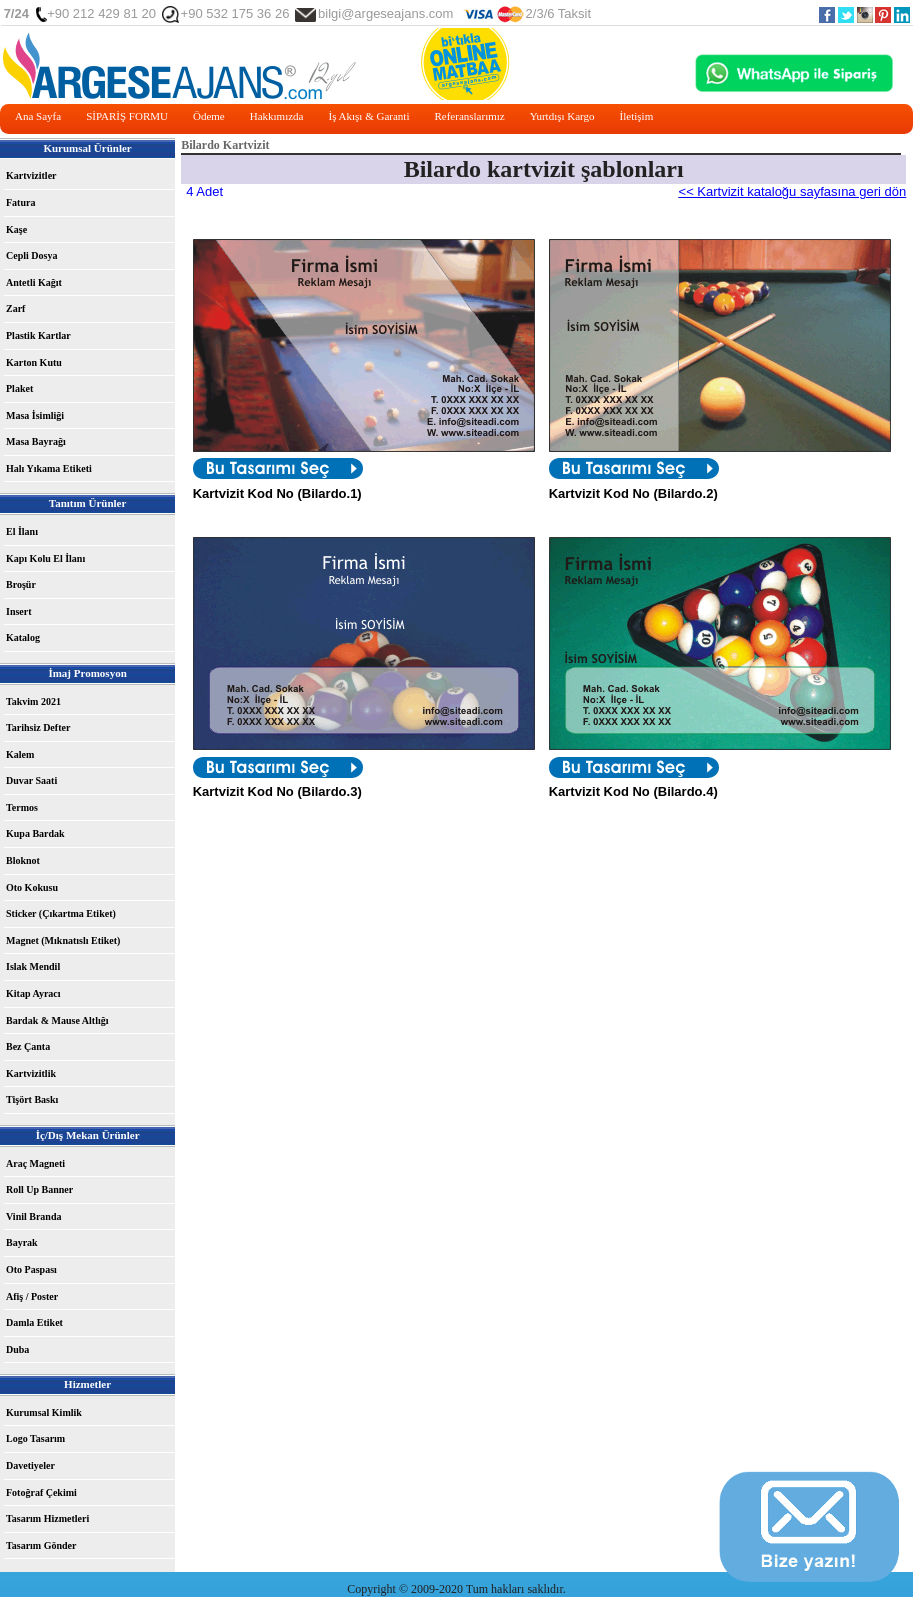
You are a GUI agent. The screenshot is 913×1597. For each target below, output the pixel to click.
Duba (17, 1349)
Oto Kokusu (32, 887)
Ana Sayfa (38, 116)
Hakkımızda (277, 116)
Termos (22, 807)
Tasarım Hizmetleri (47, 1518)
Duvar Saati (31, 780)
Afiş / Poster (32, 1296)
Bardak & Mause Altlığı (57, 1020)
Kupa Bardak (35, 833)
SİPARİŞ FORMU (127, 116)
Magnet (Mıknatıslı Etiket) (63, 940)
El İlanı (22, 531)
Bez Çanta (28, 1046)
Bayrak (22, 1242)
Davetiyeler (30, 1465)
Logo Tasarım (35, 1438)
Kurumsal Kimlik (44, 1412)
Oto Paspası (31, 1269)
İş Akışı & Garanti (368, 116)
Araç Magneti (35, 1163)
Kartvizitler (31, 175)
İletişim (637, 116)
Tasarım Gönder (41, 1545)
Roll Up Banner (39, 1189)
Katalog (23, 637)
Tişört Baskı (32, 1099)
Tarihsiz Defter (38, 727)
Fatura (20, 202)
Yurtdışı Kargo (562, 116)
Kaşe (16, 229)
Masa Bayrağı (36, 441)
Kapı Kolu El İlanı (45, 558)
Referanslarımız (469, 116)
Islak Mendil (33, 966)
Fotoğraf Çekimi (41, 1492)
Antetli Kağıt (34, 282)
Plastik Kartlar (38, 335)
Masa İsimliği (35, 415)
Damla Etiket (34, 1322)
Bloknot (23, 860)
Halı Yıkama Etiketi (49, 468)
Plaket (19, 388)
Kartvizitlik (31, 1073)
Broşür (21, 584)
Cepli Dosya (31, 255)
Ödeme (209, 116)
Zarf (15, 308)
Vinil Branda (33, 1216)
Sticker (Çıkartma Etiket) (61, 913)
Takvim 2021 (33, 701)
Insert (19, 611)
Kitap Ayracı (33, 993)
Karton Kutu (34, 362)
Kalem (20, 754)
